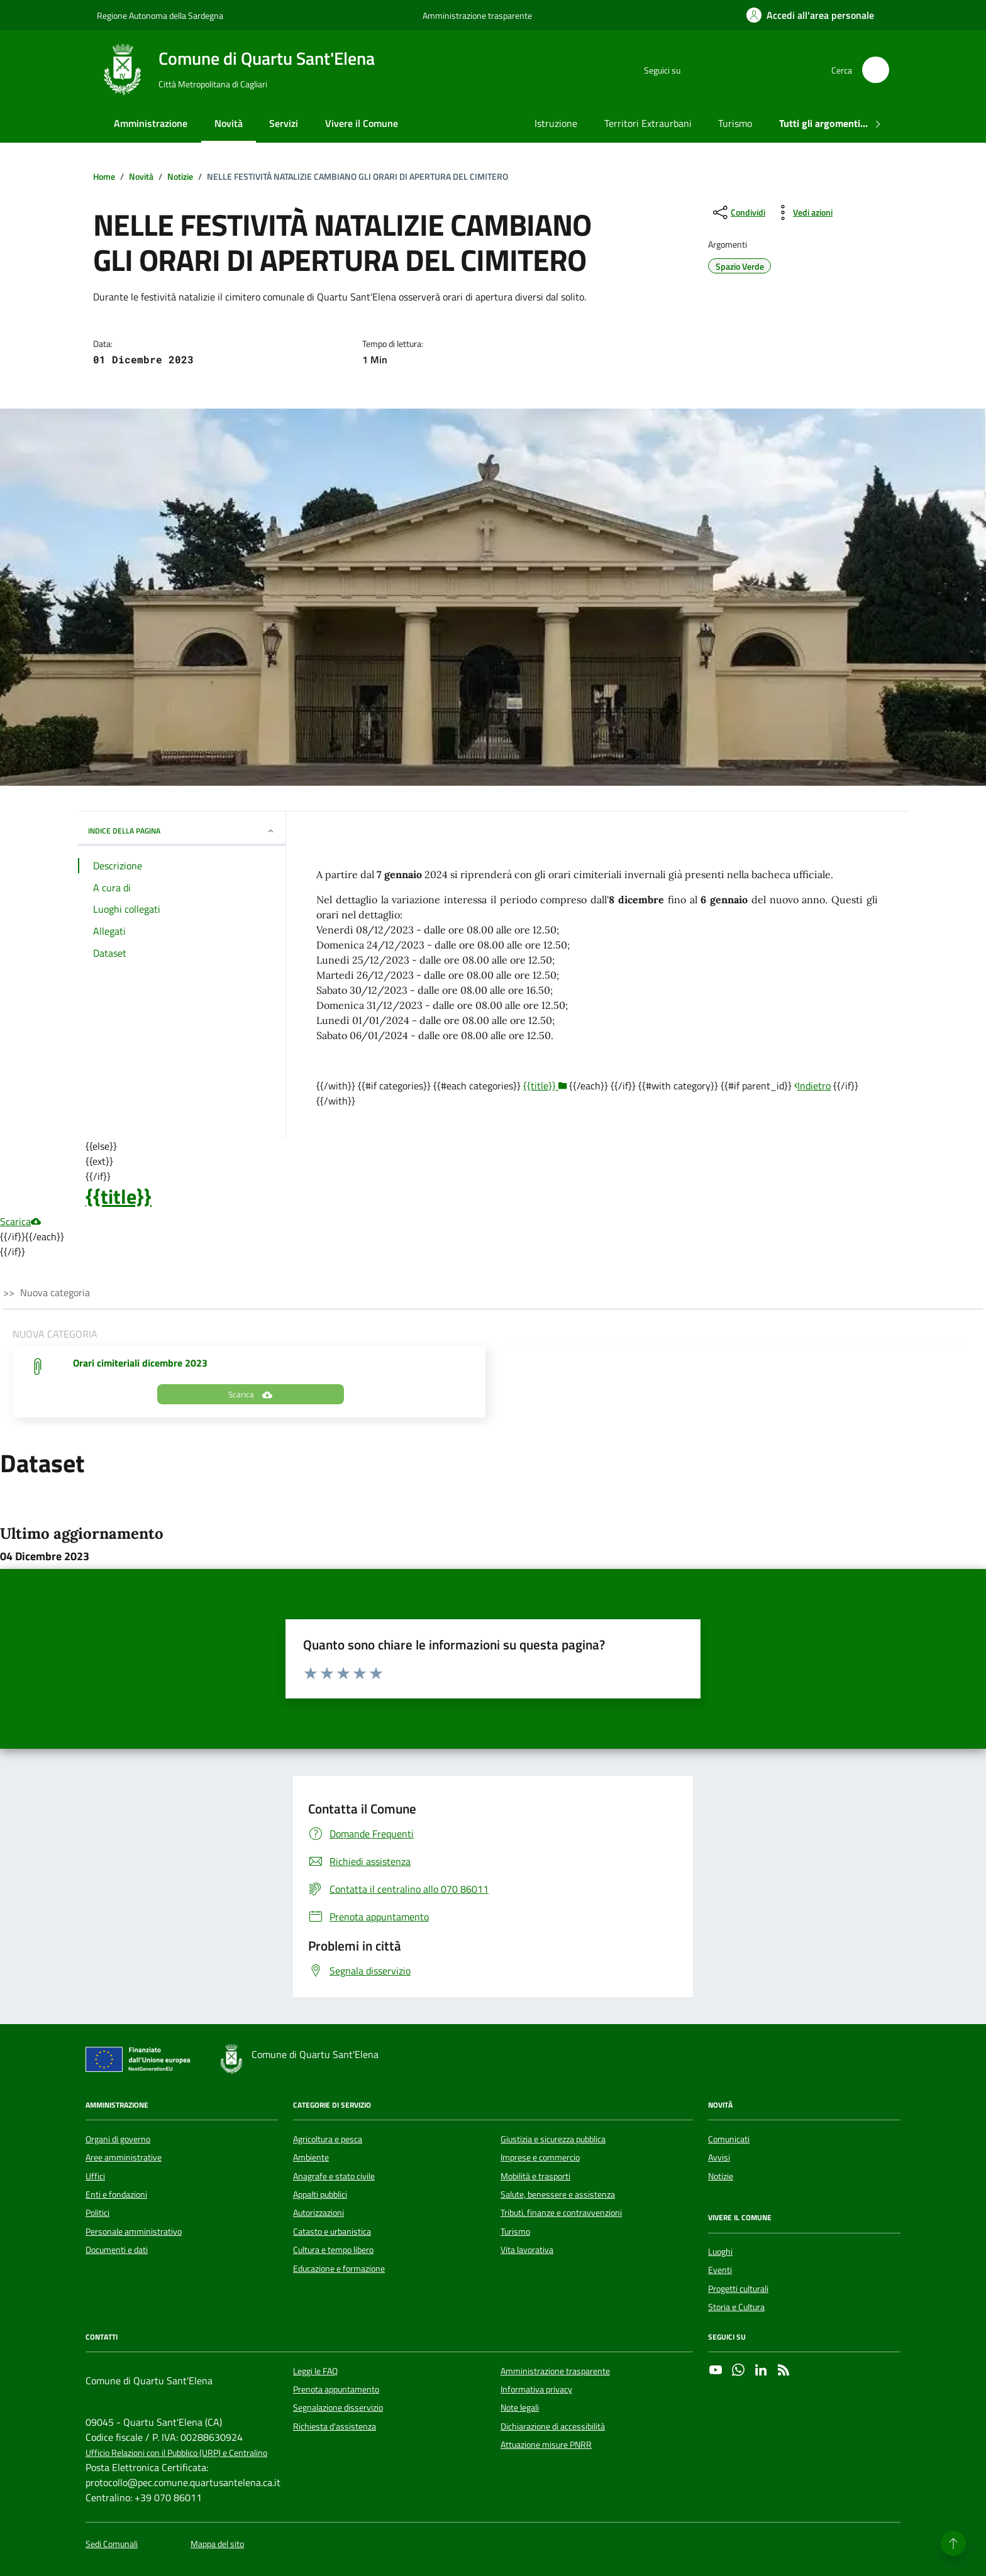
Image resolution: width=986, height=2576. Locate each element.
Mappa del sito (217, 2544)
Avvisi (719, 2157)
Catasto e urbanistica (332, 2231)
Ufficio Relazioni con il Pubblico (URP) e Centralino (176, 2453)
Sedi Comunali (112, 2544)
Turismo (735, 123)
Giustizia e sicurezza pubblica (553, 2139)
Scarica (20, 1221)
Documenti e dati (117, 2250)
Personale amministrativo (134, 2231)
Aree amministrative (124, 2157)
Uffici (95, 2176)
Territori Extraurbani (648, 123)
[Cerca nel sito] (875, 70)
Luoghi (720, 2252)
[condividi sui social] (738, 212)
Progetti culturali (738, 2289)
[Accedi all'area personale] (810, 15)
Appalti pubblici (320, 2194)
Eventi (720, 2270)
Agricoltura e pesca (327, 2139)
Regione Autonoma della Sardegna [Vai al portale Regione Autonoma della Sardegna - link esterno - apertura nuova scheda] (160, 15)
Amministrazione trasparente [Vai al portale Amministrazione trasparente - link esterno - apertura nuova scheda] (477, 15)
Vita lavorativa (527, 2250)
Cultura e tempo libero (333, 2250)
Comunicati (729, 2139)
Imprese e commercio (540, 2157)
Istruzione (556, 123)
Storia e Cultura (736, 2307)
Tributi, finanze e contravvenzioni (561, 2213)
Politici (97, 2213)
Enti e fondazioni (116, 2194)
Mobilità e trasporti (535, 2176)
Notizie (720, 2176)
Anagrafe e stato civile (334, 2176)
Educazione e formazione (339, 2269)
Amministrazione (150, 123)
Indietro (812, 1085)
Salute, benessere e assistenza (558, 2194)
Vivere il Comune (361, 123)
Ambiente (311, 2157)
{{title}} (119, 1196)
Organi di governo (118, 2139)
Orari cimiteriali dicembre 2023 (140, 1362)
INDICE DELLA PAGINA (181, 831)
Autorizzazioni (318, 2213)
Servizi (283, 123)
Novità (228, 123)
